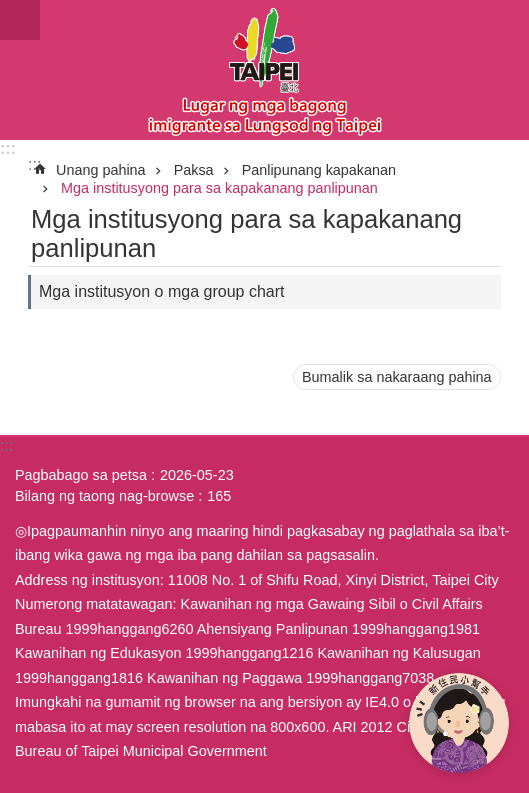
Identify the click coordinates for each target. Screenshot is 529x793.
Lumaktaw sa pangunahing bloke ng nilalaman (10, 10)
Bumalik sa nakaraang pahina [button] (397, 377)
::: (8, 148)
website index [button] (20, 20)
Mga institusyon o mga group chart (161, 291)
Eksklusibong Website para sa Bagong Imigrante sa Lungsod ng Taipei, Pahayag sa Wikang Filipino (264, 70)
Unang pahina (101, 170)
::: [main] (34, 164)
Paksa (194, 170)
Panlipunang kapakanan (319, 170)
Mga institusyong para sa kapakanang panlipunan (219, 188)
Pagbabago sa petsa (81, 475)
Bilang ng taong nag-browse (104, 496)
